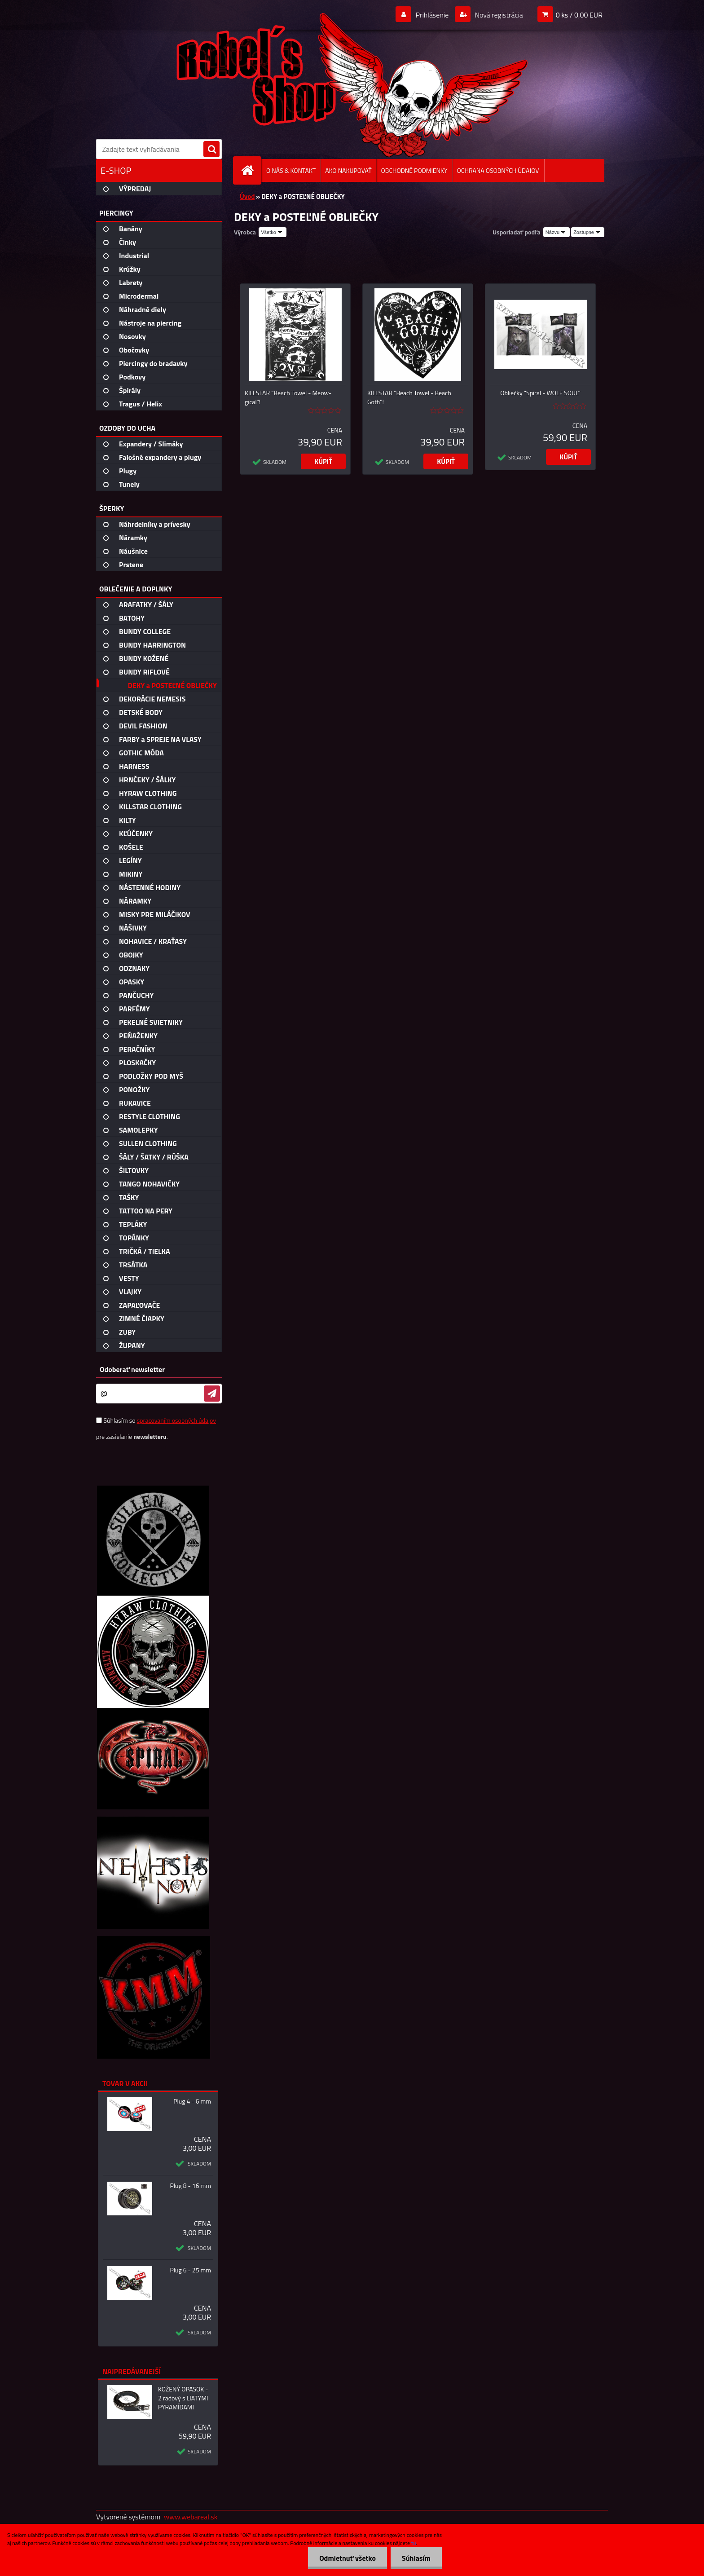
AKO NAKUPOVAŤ (348, 170)
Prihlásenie (432, 14)
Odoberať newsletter (132, 1369)
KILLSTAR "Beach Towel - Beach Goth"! (409, 397)
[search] (211, 149)
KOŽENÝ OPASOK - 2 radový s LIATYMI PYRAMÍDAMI (183, 2398)
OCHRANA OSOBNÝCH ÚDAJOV (498, 170)
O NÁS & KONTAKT (291, 170)
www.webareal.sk (191, 2516)
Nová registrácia (498, 14)
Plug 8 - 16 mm (190, 2185)
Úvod (247, 196)
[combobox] (556, 232)
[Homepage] (251, 170)
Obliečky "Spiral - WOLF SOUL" (540, 392)
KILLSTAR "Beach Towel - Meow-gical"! (288, 397)
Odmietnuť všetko (347, 2558)
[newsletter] (212, 1393)
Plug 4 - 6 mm (192, 2101)
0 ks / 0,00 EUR (579, 14)
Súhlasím (416, 2558)
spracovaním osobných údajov (176, 1420)
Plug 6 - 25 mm (190, 2270)
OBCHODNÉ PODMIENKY (414, 170)
